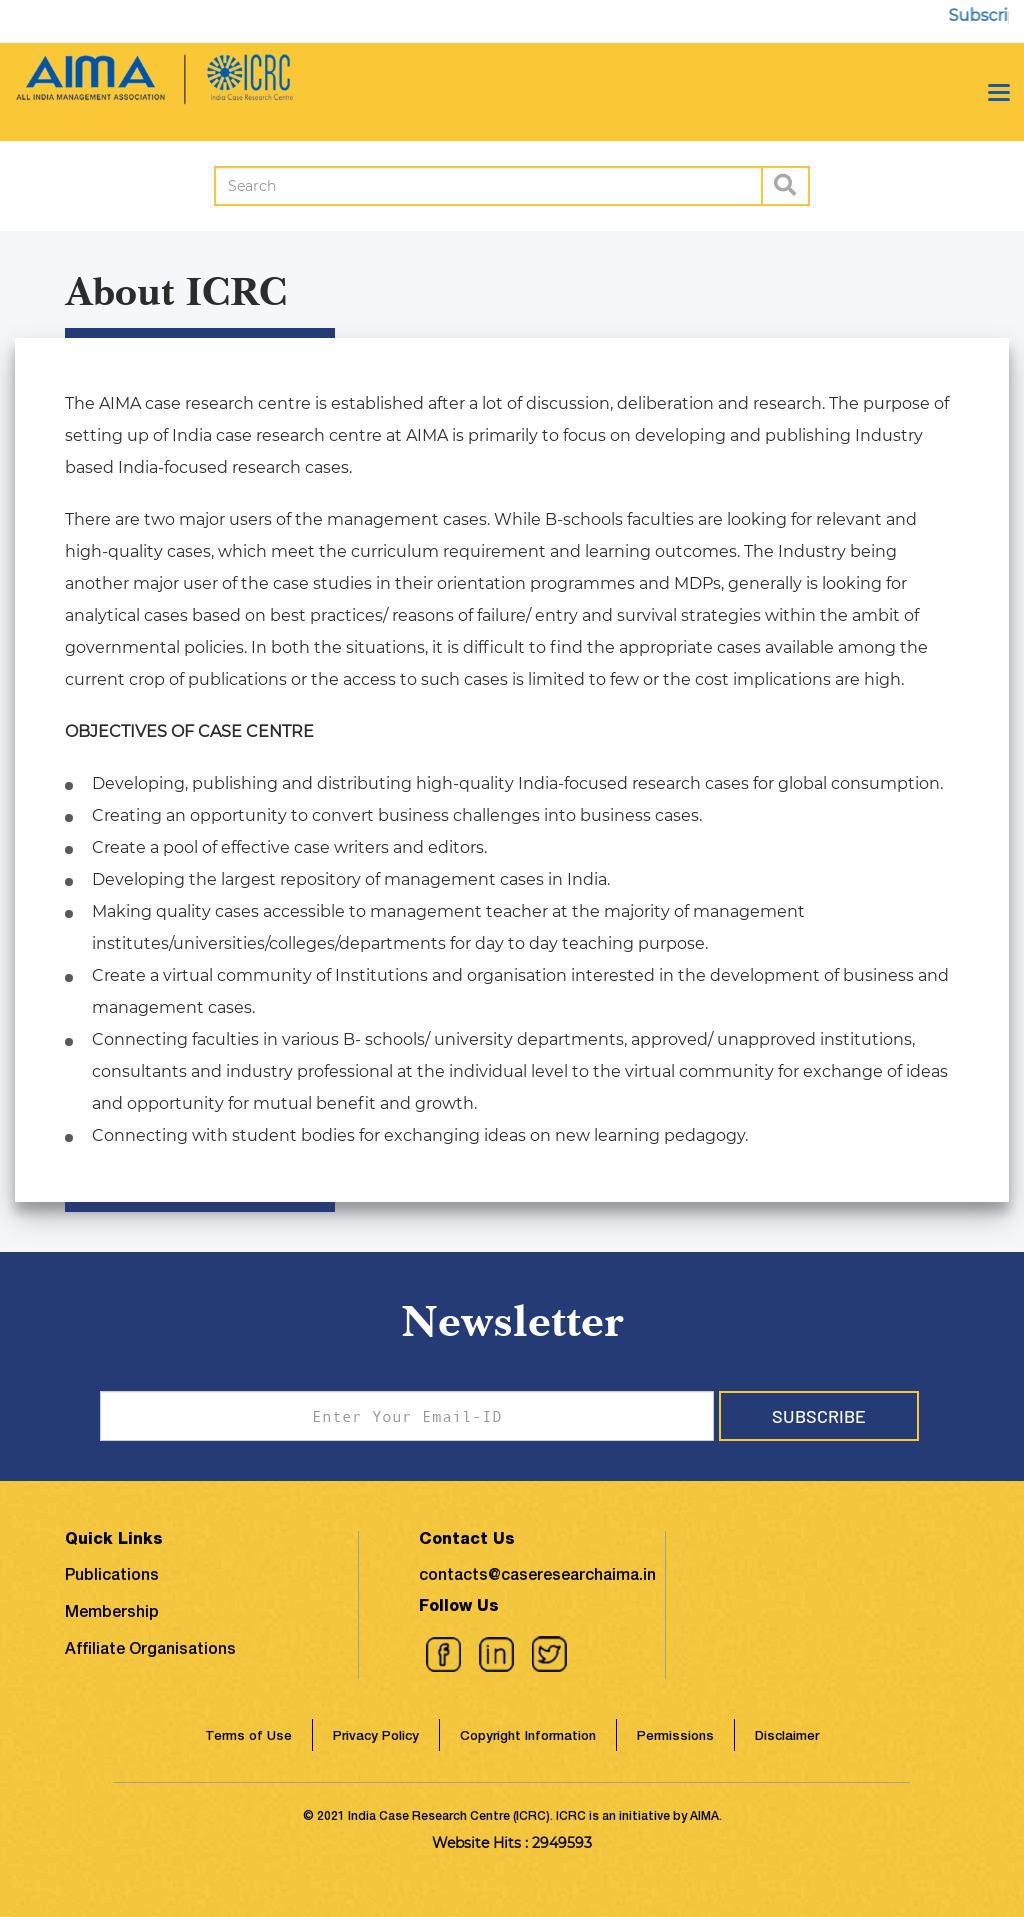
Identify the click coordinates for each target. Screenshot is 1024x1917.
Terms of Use (248, 1737)
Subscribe (819, 1416)
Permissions (675, 1737)
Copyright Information (528, 1737)
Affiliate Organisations (150, 1651)
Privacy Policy (376, 1737)
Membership (112, 1614)
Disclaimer (787, 1737)
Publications (112, 1577)
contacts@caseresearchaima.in (537, 1577)
